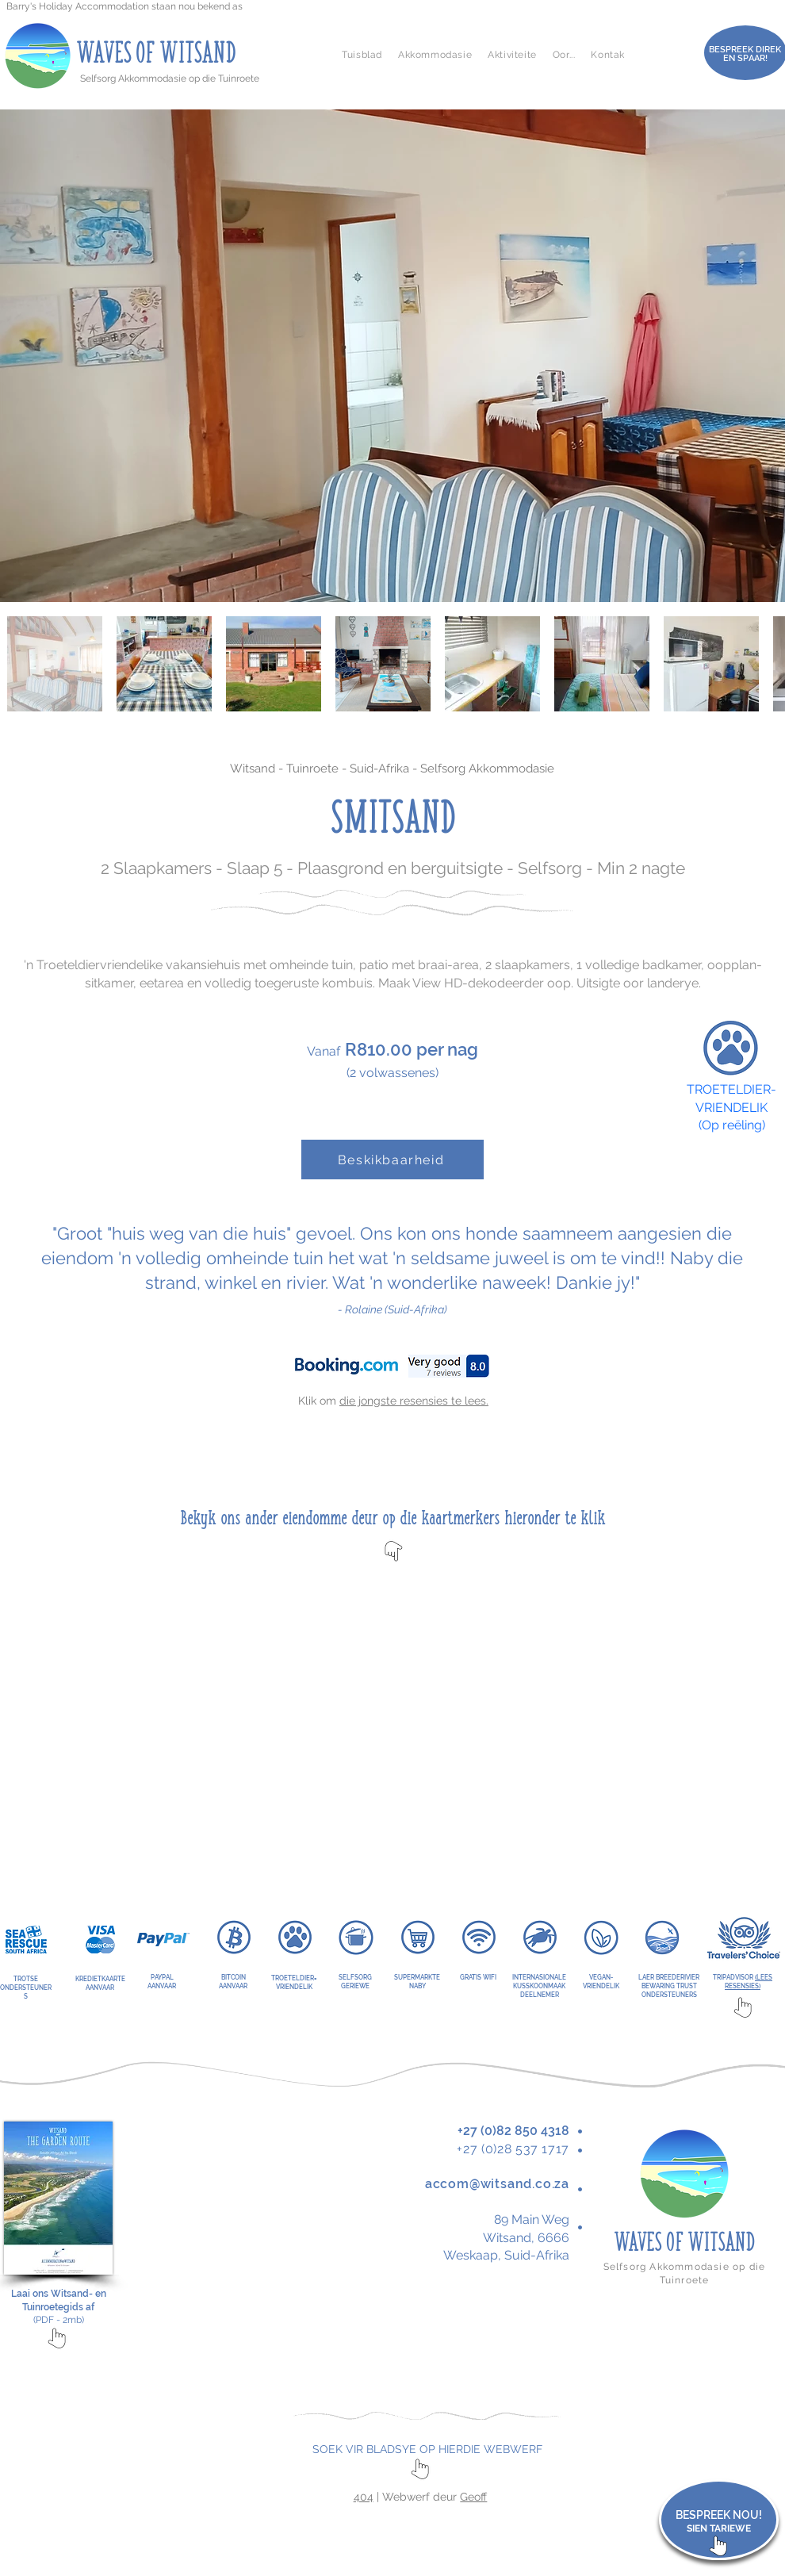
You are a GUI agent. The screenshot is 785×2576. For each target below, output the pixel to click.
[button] (435, 54)
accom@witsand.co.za (497, 2183)
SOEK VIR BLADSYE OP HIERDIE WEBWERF (427, 2449)
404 (363, 2496)
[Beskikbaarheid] (392, 1159)
